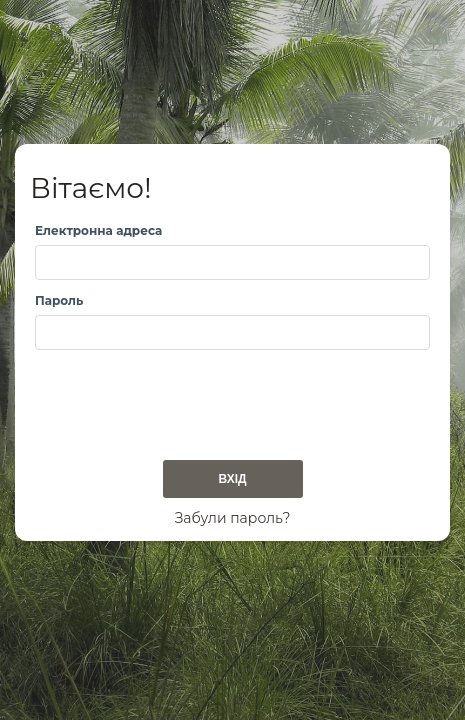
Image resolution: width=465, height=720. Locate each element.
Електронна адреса (98, 230)
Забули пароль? (233, 518)
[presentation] (187, 399)
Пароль (59, 300)
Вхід (232, 479)
